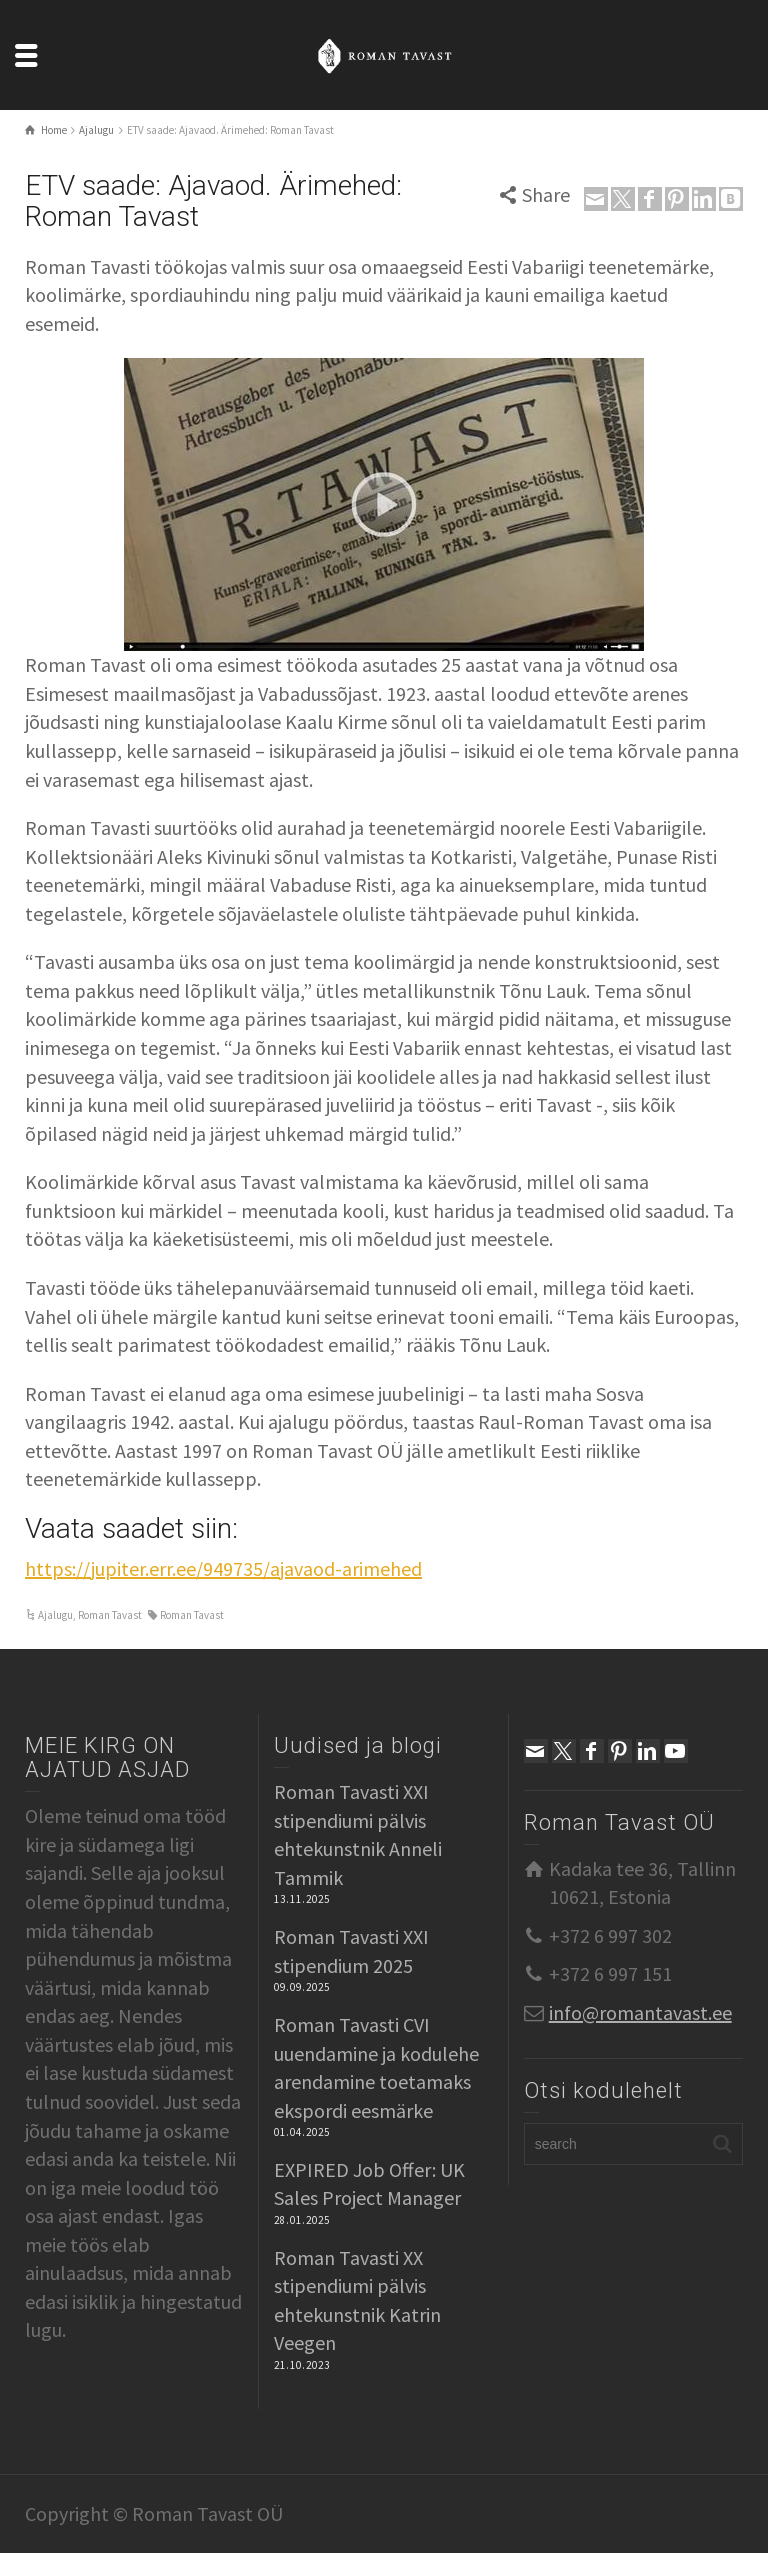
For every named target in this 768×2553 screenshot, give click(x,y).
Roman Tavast (110, 1615)
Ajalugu (55, 1615)
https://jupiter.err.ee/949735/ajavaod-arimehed (223, 1568)
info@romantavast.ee (640, 2012)
